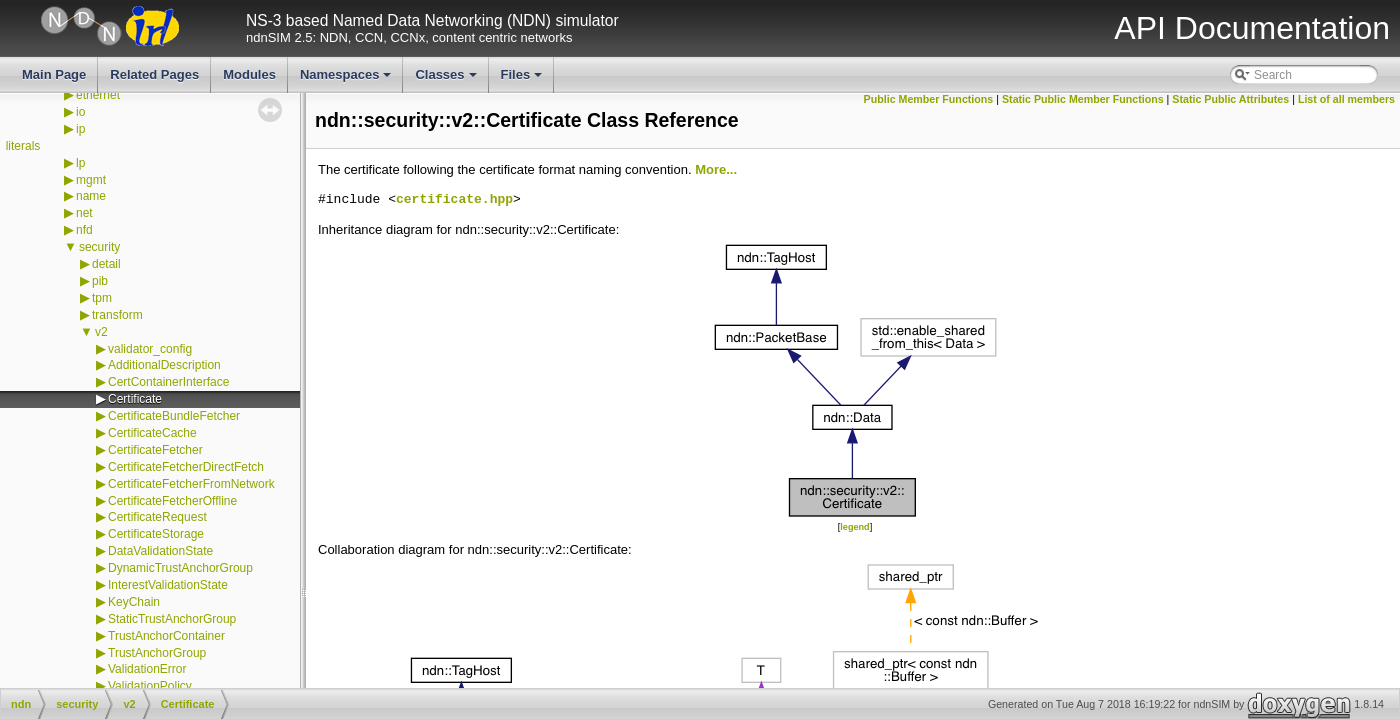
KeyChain (134, 602)
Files (523, 80)
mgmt (91, 180)
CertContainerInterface (168, 382)
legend (854, 527)
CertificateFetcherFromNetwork (191, 484)
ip (80, 129)
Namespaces (347, 80)
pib (100, 281)
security (99, 247)
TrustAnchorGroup (157, 653)
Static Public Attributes (1230, 99)
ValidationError (147, 669)
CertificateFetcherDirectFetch (186, 467)
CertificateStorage (156, 534)
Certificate (135, 399)
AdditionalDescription (164, 365)
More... (716, 169)
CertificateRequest (157, 517)
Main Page (54, 74)
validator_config (150, 349)
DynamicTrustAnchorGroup (180, 568)
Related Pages (154, 74)
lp (80, 163)
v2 (101, 332)
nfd (84, 230)
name (91, 196)
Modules (249, 74)
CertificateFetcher (155, 450)
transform (117, 315)
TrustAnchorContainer (166, 636)
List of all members (1346, 99)
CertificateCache (152, 433)
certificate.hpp (454, 200)
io (80, 112)
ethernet (98, 95)
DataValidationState (160, 551)
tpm (102, 298)
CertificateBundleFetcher (174, 416)
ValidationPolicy (150, 686)
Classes (447, 80)
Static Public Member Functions (1083, 99)
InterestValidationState (168, 585)
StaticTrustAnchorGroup (172, 619)
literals (23, 146)
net (84, 213)
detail (106, 264)
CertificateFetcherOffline (172, 501)
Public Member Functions (929, 99)
